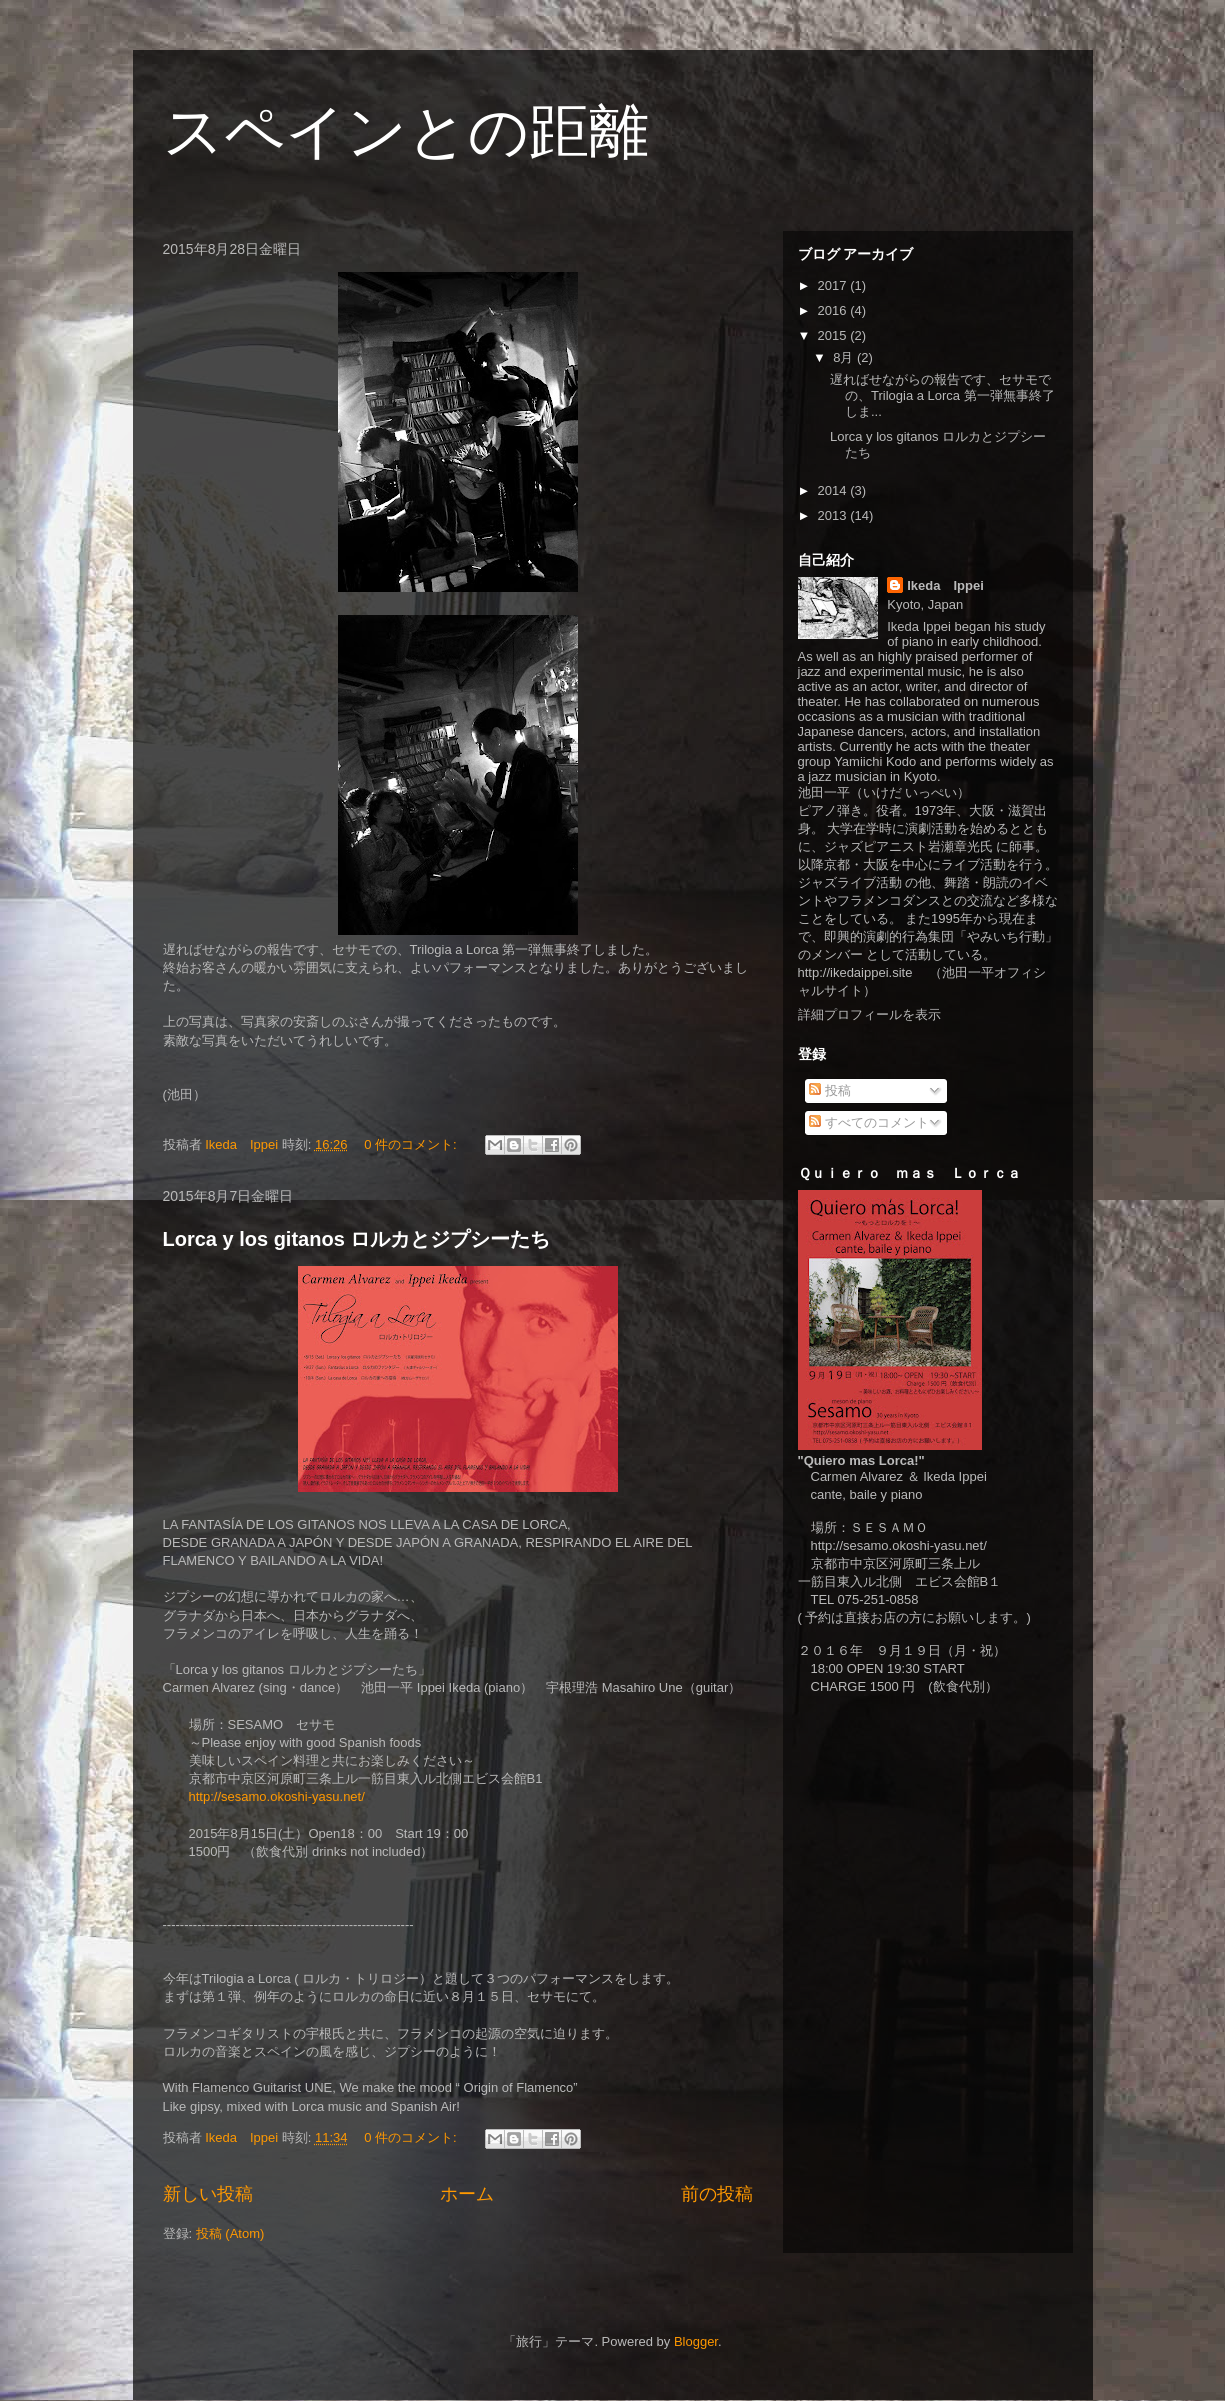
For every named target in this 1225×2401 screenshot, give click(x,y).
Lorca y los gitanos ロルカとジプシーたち (357, 1239)
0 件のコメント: (412, 1144)
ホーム (467, 2194)
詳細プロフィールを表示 (869, 1014)
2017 (834, 285)
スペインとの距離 (406, 131)
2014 (834, 490)
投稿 (830, 1090)
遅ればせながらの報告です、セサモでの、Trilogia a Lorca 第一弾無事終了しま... (942, 395)
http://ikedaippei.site (855, 972)
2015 (834, 335)
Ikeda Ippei (945, 585)
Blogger (696, 2341)
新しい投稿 (208, 2194)
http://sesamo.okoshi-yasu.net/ (277, 1796)
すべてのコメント (869, 1122)
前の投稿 (717, 2194)
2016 (834, 310)
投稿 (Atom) (230, 2233)
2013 (834, 515)
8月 (845, 357)
